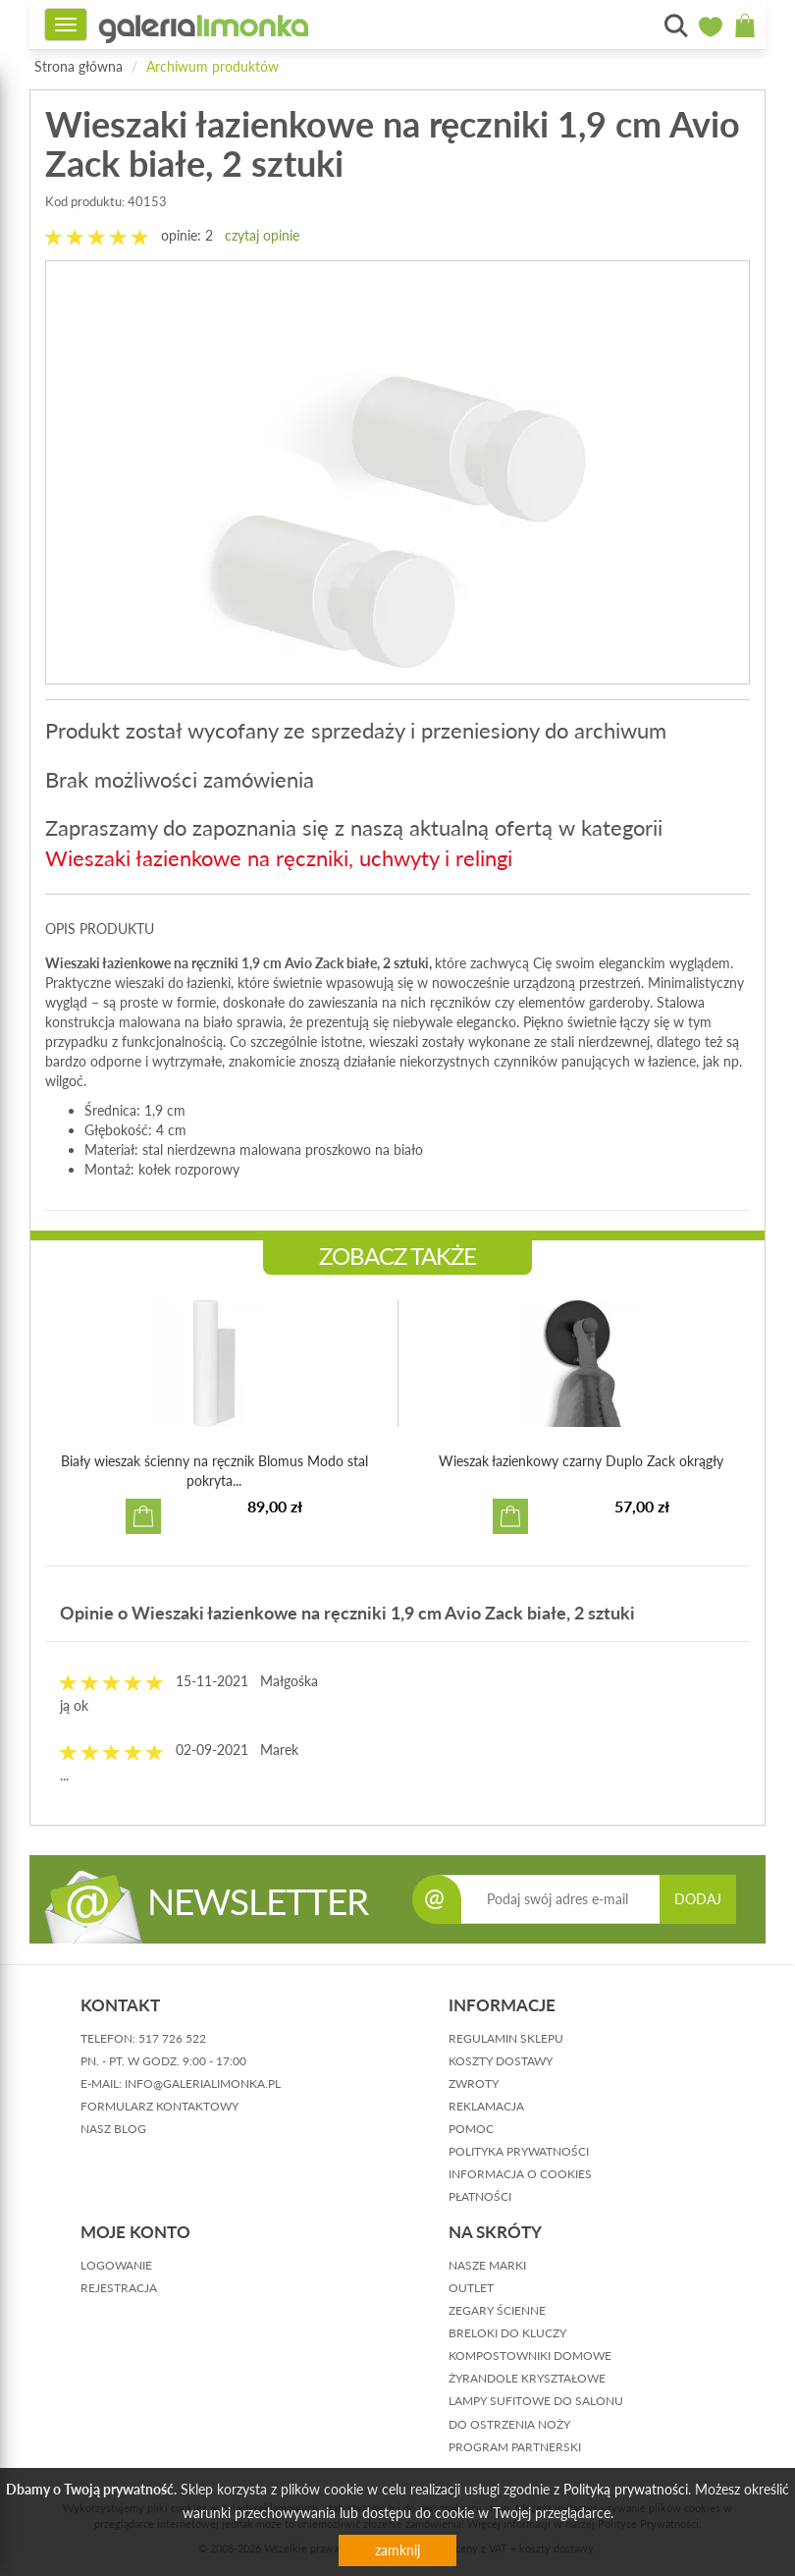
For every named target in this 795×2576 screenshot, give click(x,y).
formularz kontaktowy (159, 2106)
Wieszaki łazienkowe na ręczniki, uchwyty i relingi (278, 858)
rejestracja (118, 2287)
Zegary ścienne (497, 2310)
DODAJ (697, 1899)
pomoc (471, 2128)
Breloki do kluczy (507, 2333)
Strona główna (78, 66)
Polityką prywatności (625, 2489)
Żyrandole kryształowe (527, 2378)
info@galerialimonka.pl (203, 2083)
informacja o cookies (520, 2173)
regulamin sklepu (506, 2038)
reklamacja (486, 2106)
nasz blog (113, 2128)
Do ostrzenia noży (509, 2424)
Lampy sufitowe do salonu (536, 2400)
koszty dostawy (501, 2061)
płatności (480, 2196)
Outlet (471, 2287)
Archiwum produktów (212, 66)
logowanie (116, 2265)
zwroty (474, 2083)
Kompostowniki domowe (530, 2355)
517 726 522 (172, 2038)
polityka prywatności (519, 2151)
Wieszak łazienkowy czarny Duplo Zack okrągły (581, 1460)
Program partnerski (515, 2446)
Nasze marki (487, 2265)
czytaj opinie (262, 235)
